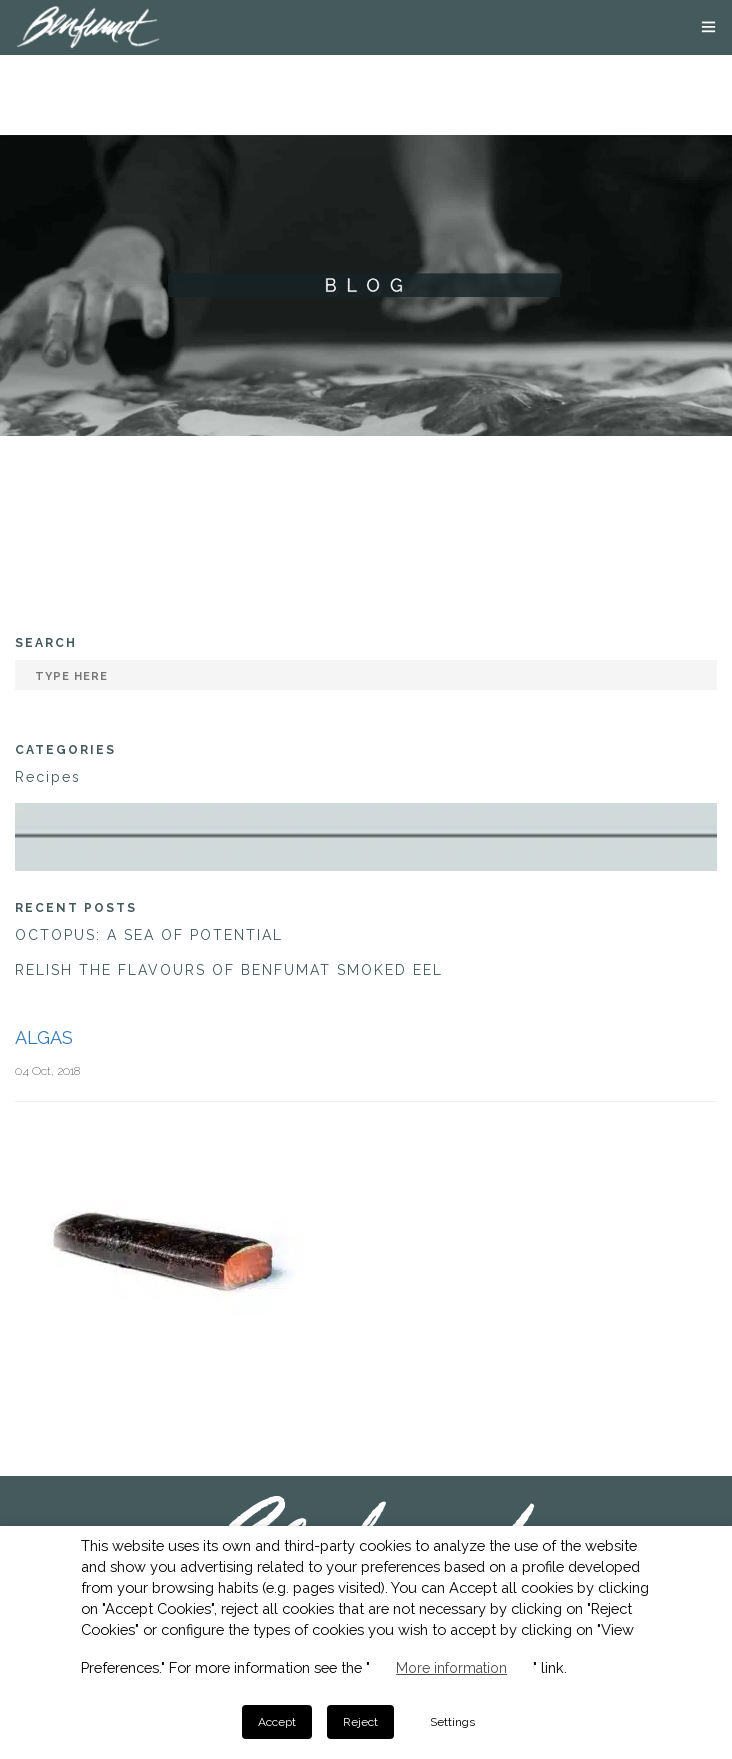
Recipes (48, 777)
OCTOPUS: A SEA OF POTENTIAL (149, 935)
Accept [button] (277, 1722)
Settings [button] (452, 1722)
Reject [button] (360, 1722)
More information (451, 1668)
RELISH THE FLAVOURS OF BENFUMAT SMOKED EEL (229, 970)
